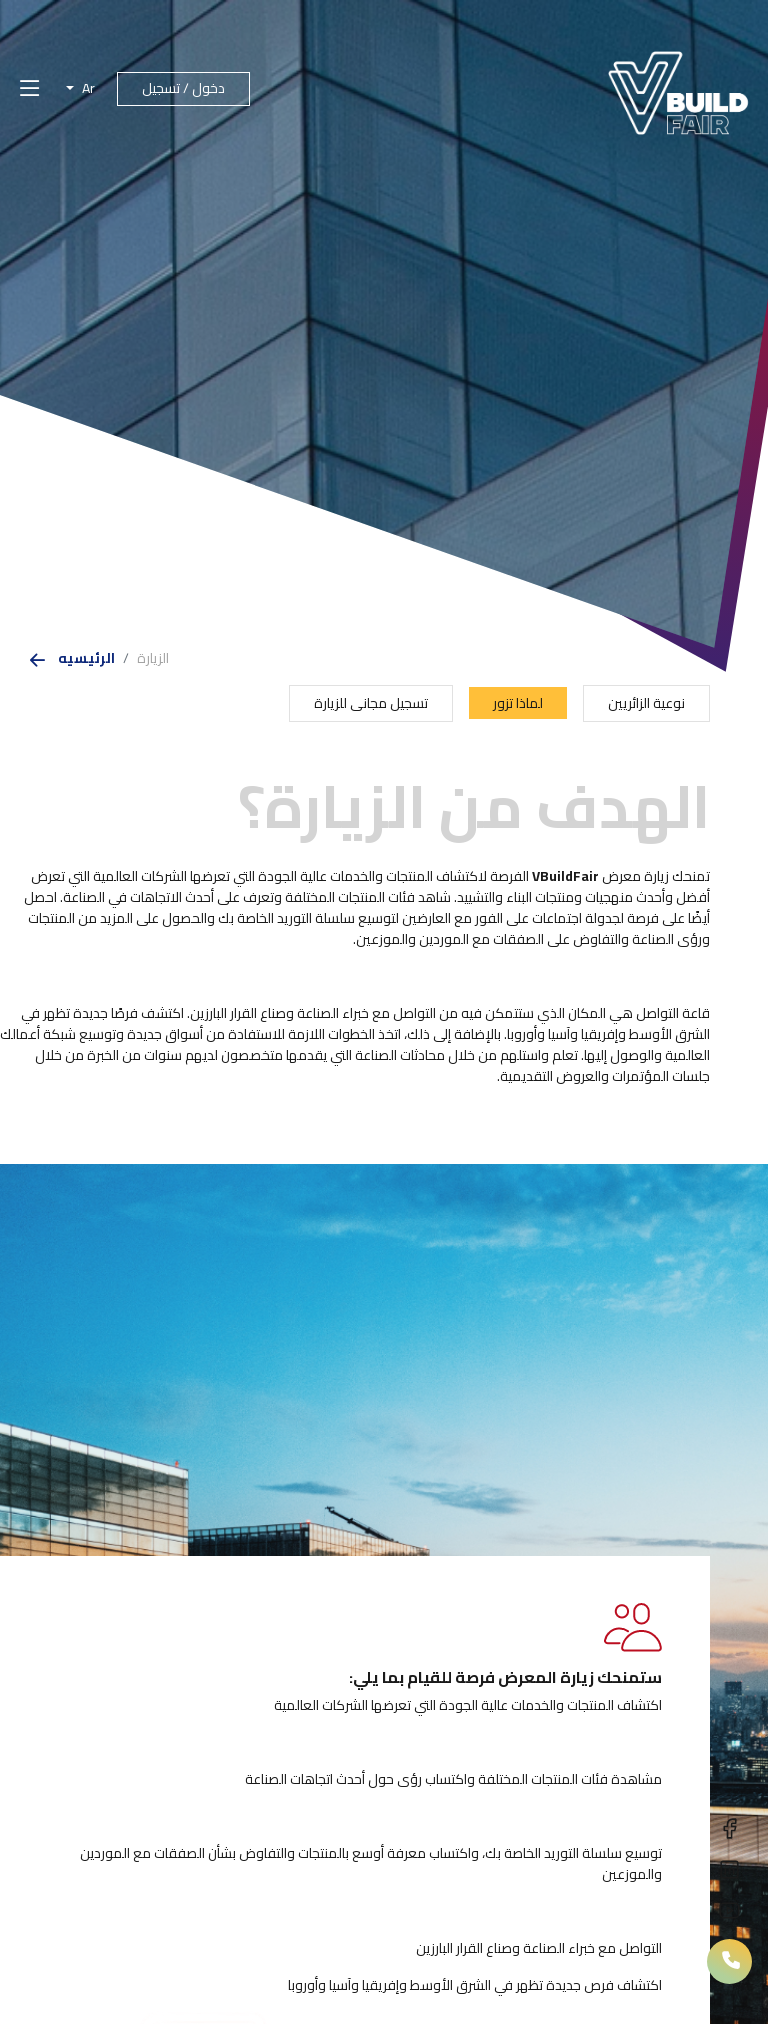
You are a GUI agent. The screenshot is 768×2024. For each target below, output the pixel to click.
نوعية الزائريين (646, 703)
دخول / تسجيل (183, 88)
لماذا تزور (518, 703)
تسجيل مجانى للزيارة (371, 703)
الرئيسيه (86, 658)
